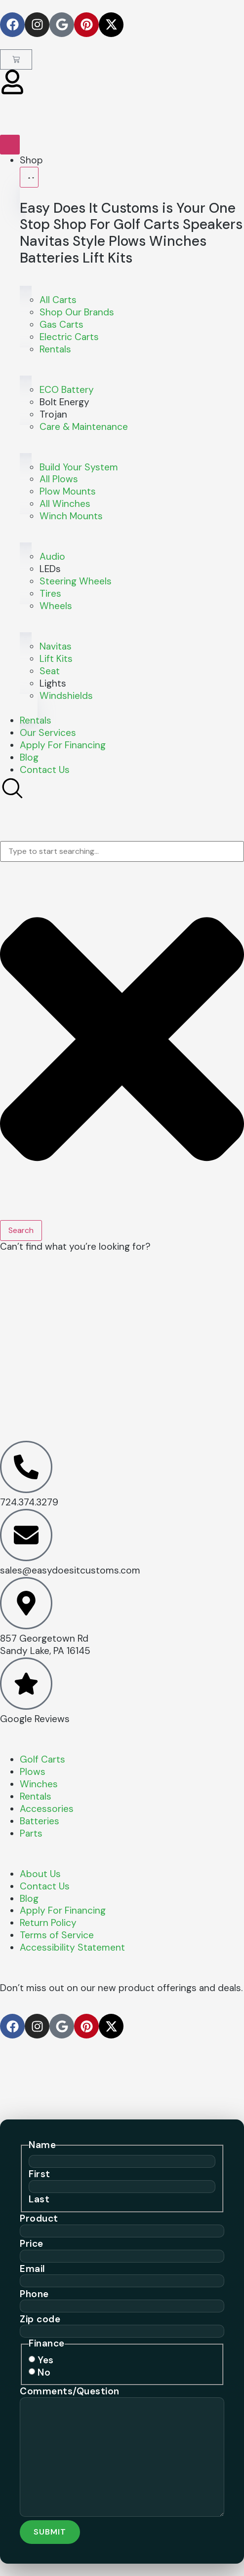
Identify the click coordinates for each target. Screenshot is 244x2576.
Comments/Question (70, 2391)
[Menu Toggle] (10, 144)
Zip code (40, 2319)
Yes (46, 2360)
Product (39, 2218)
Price (31, 2243)
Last (39, 2199)
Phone (34, 2294)
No (44, 2372)
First (39, 2174)
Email (32, 2268)
